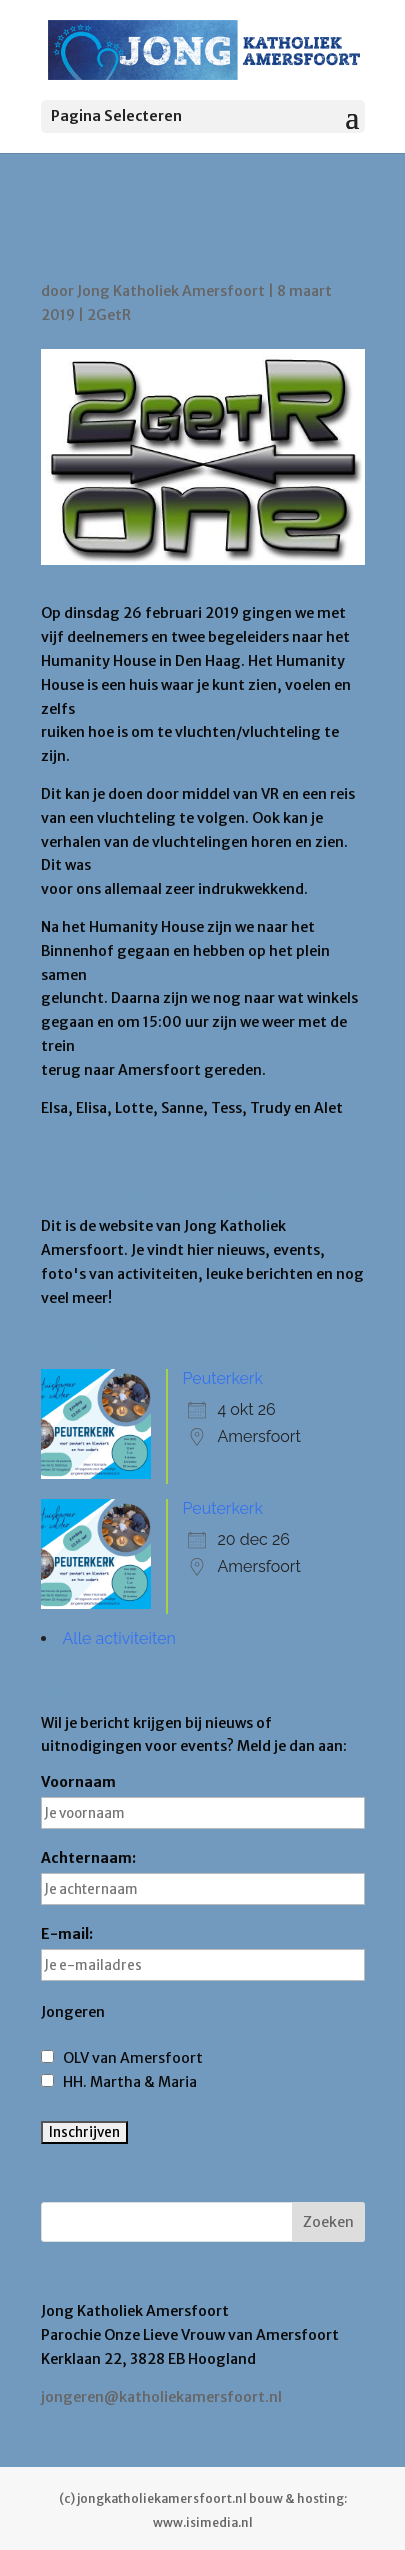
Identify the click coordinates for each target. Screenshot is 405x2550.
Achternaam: (203, 1877)
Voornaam (203, 1801)
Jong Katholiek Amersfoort (171, 291)
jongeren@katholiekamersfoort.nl (161, 2397)
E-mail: (203, 1953)
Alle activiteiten (119, 1638)
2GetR (109, 315)
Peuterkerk (223, 1378)
